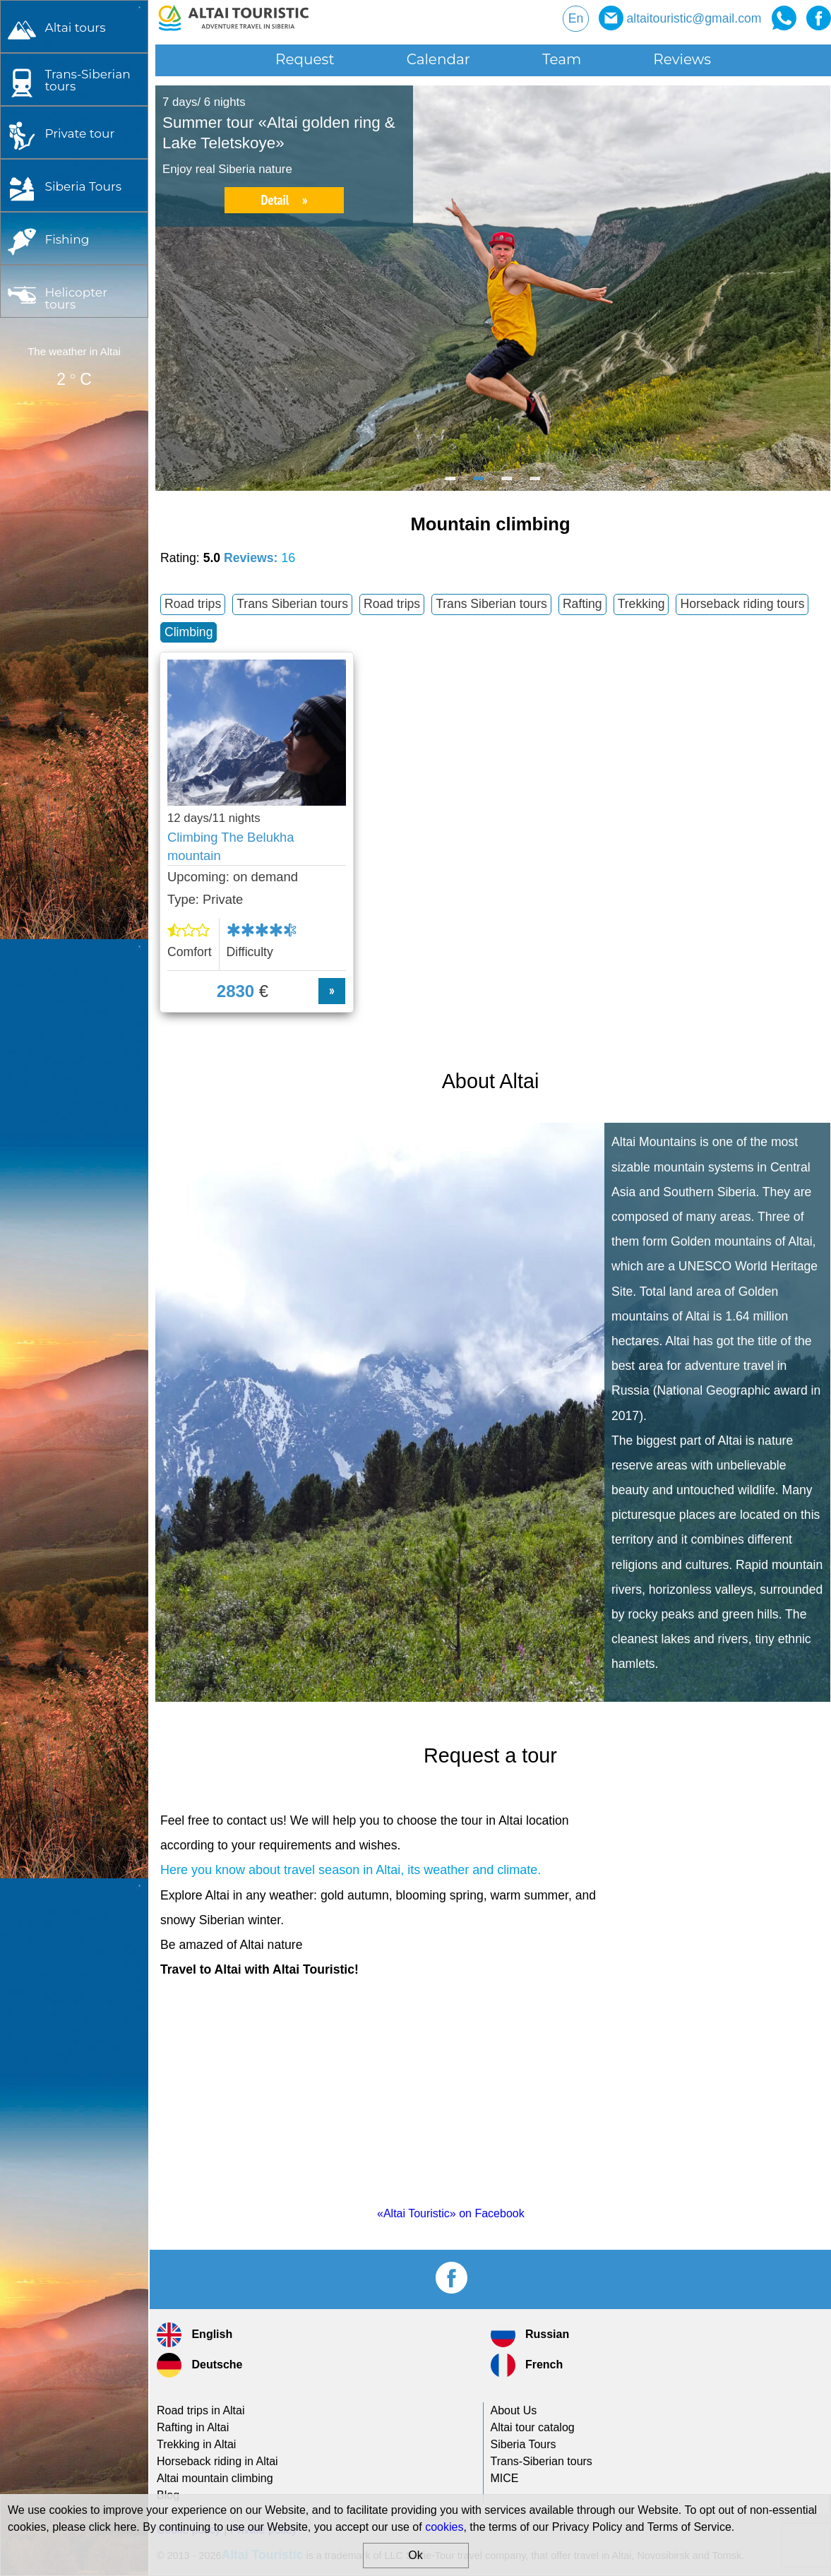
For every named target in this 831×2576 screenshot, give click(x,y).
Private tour (79, 133)
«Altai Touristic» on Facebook (451, 2213)
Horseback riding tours (742, 604)
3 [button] (508, 484)
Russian (530, 2334)
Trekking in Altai (196, 2444)
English (194, 2334)
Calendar (438, 59)
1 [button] (451, 484)
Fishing (66, 239)
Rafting (582, 604)
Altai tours (74, 27)
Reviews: (259, 558)
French (527, 2365)
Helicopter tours (75, 298)
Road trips (193, 604)
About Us (514, 2410)
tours (87, 80)
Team (561, 59)
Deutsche (199, 2365)
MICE (505, 2478)
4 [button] (536, 484)
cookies (444, 2527)
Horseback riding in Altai (217, 2461)
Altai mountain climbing (215, 2478)
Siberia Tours (82, 186)
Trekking (641, 604)
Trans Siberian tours (292, 604)
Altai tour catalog (533, 2427)
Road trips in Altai (201, 2410)
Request (305, 59)
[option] (492, 288)
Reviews (682, 59)
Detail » (284, 199)
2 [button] (479, 484)
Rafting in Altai (193, 2427)
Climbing (189, 632)
